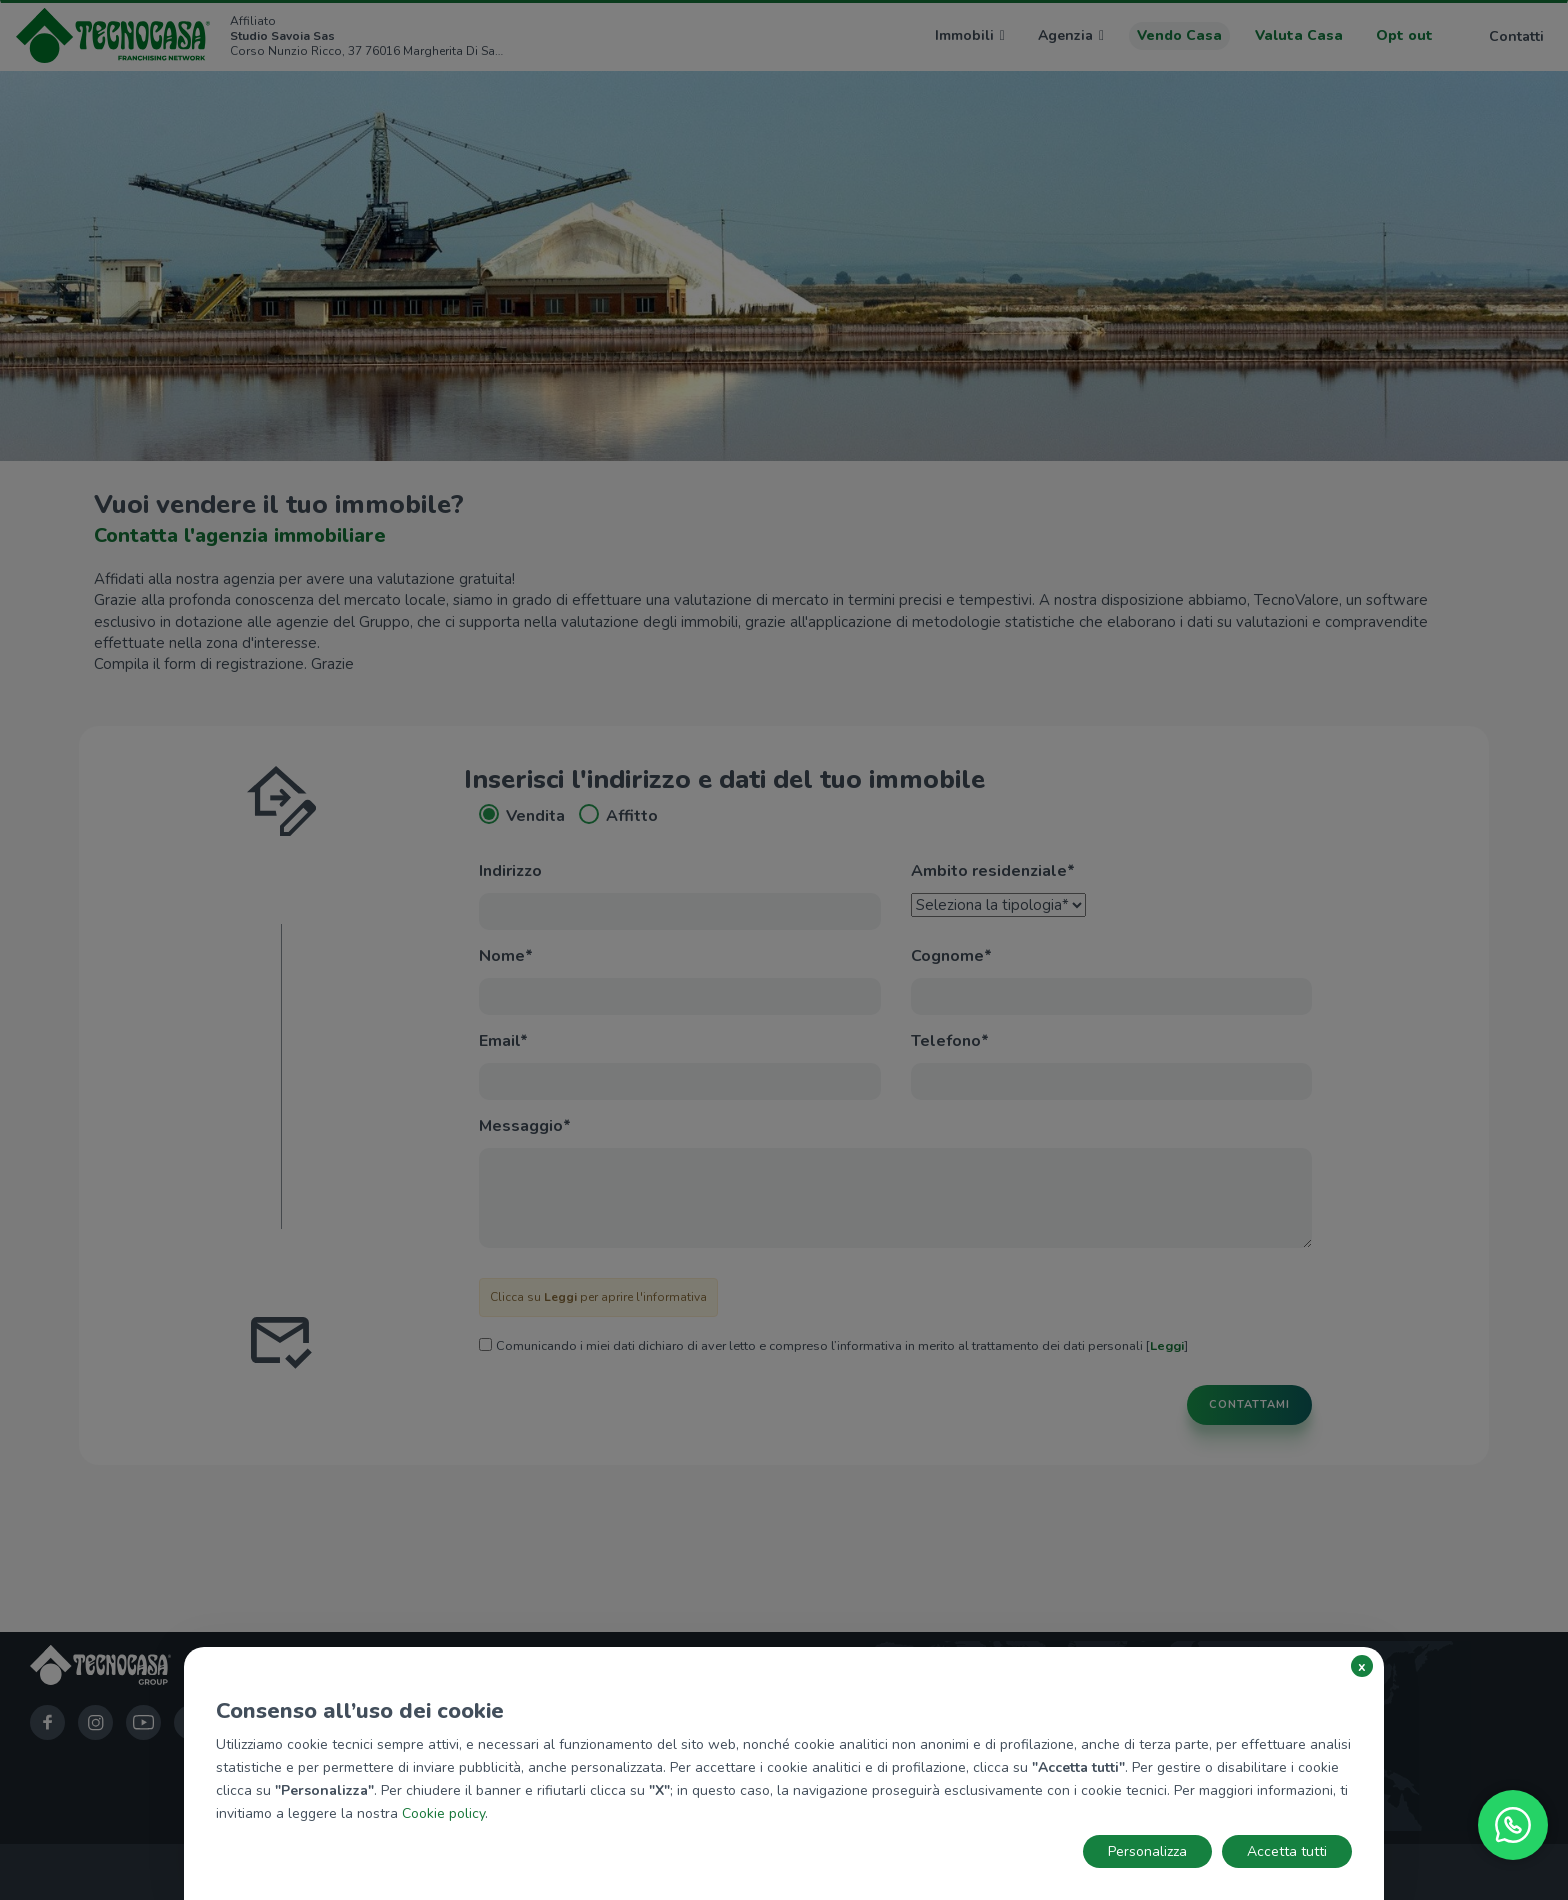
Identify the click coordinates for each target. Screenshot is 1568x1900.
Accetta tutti (1287, 1851)
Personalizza (1147, 1851)
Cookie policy (443, 1813)
